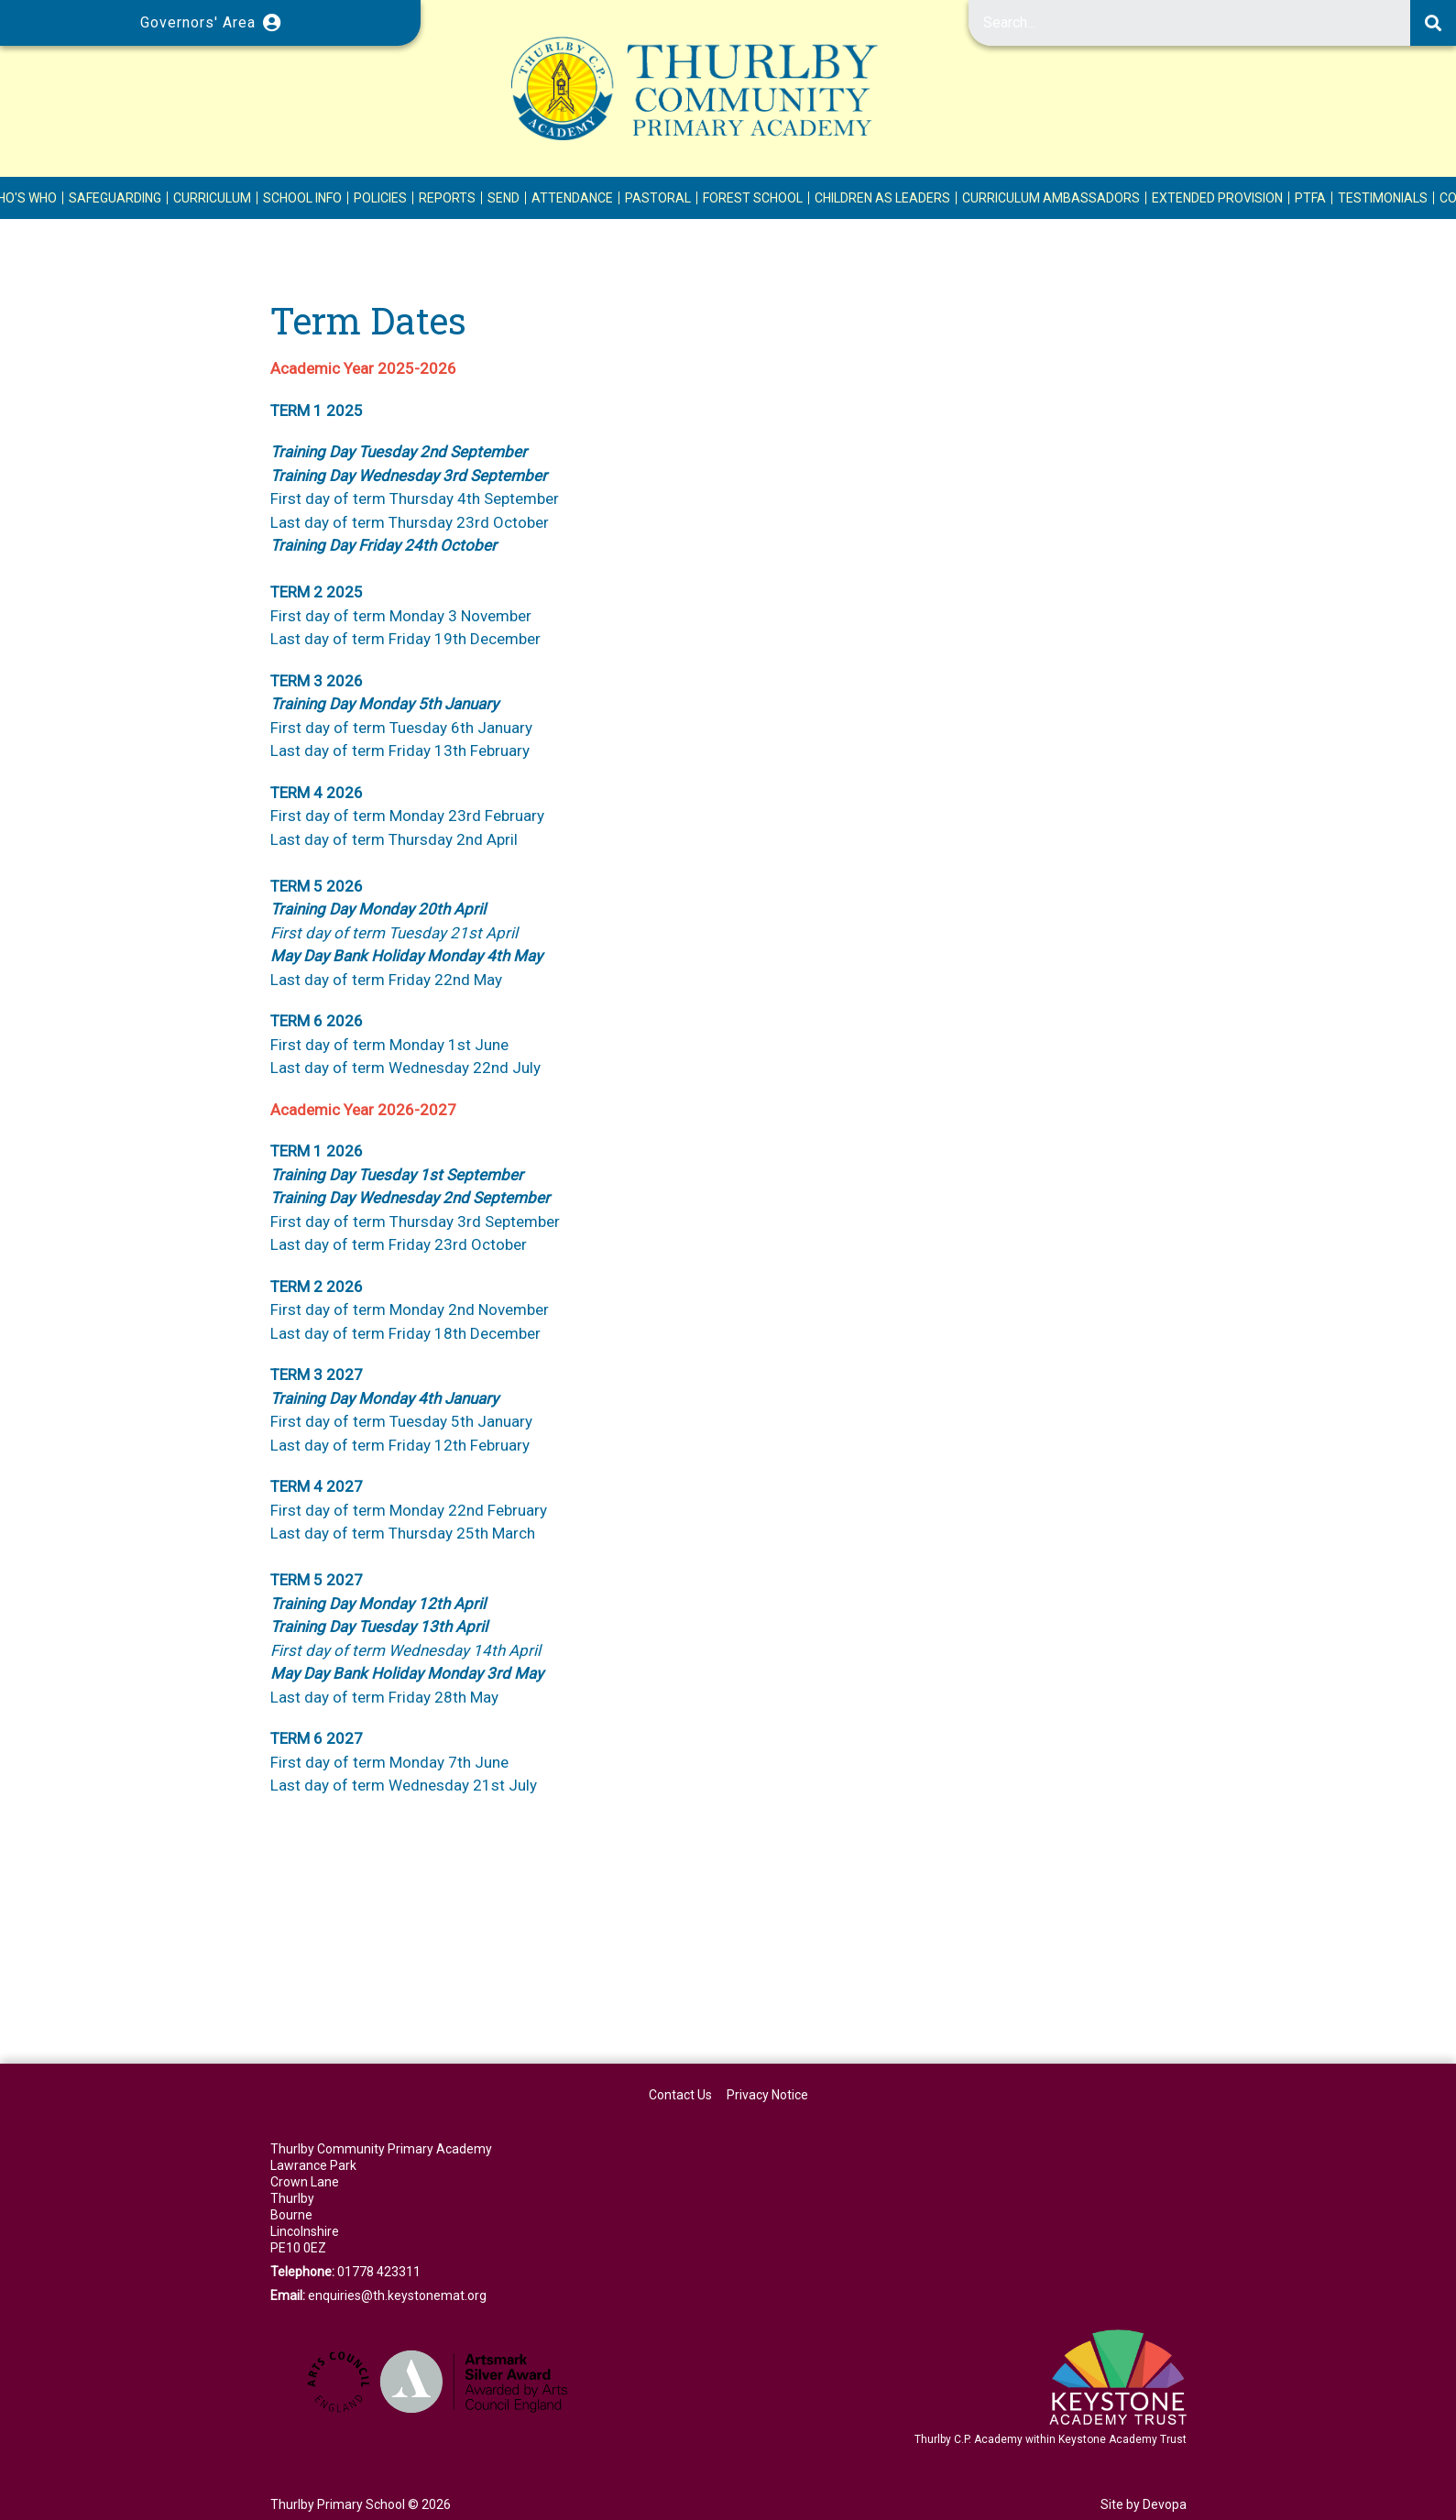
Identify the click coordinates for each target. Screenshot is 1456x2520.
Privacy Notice (767, 2094)
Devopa (1165, 2504)
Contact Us (680, 2094)
